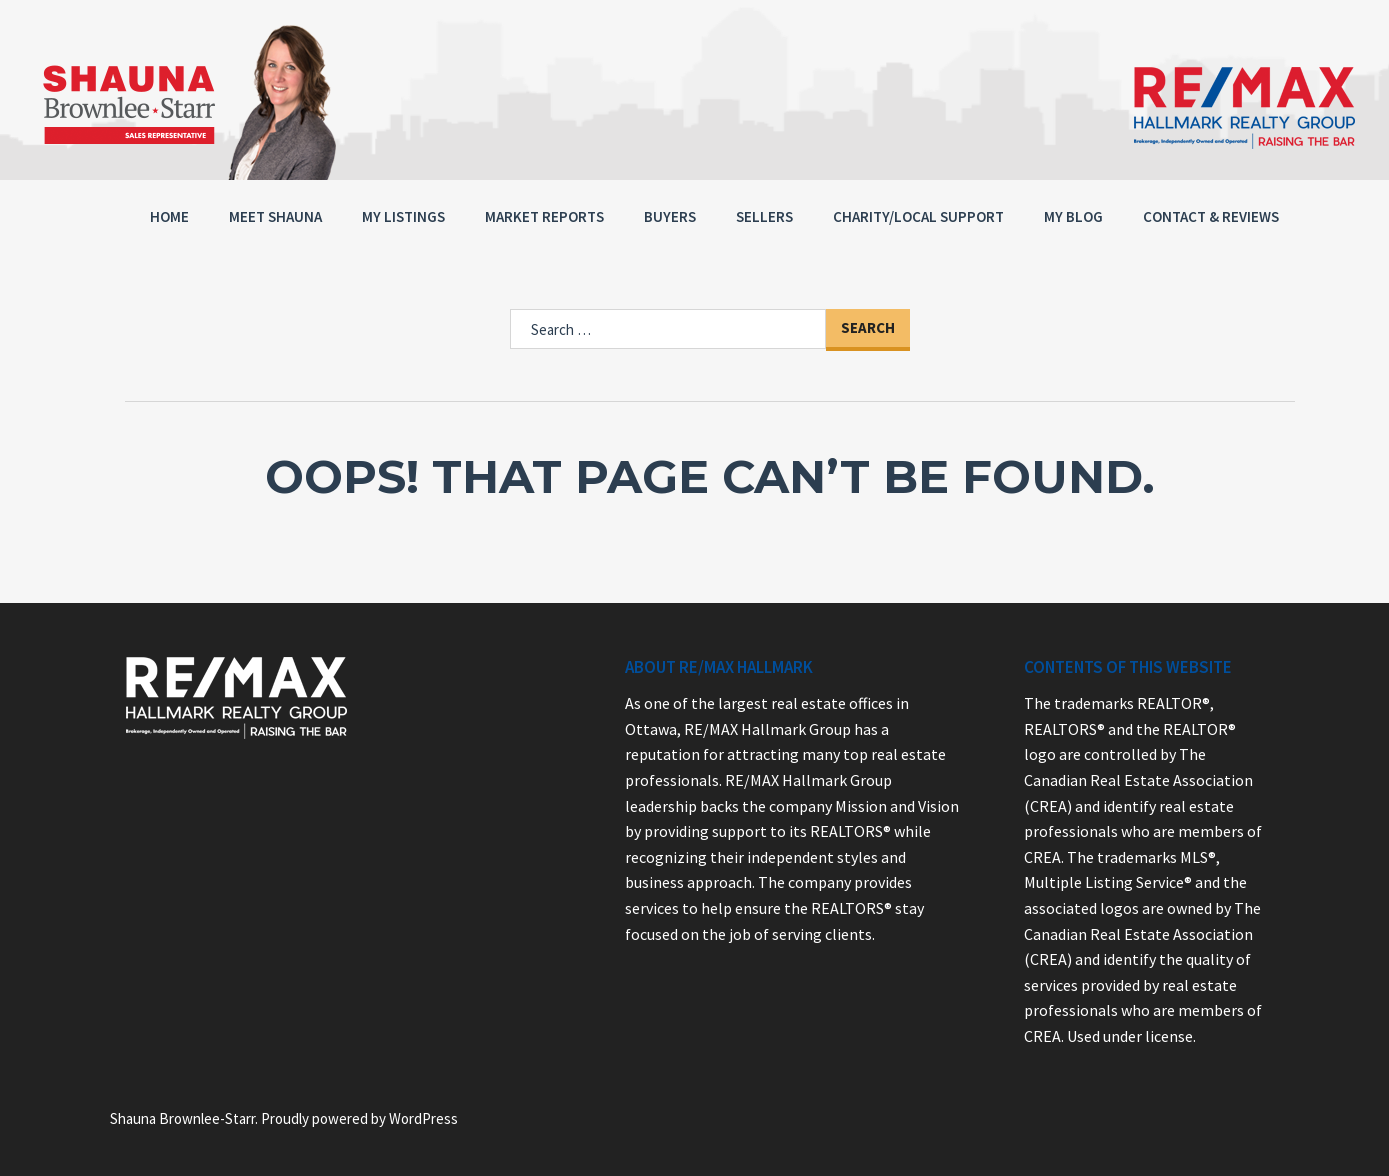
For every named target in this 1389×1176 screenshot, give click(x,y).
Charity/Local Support (918, 216)
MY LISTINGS (403, 216)
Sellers (764, 216)
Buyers (670, 216)
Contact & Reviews (1211, 216)
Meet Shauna (275, 216)
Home (169, 216)
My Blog (1073, 216)
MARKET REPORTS (544, 216)
